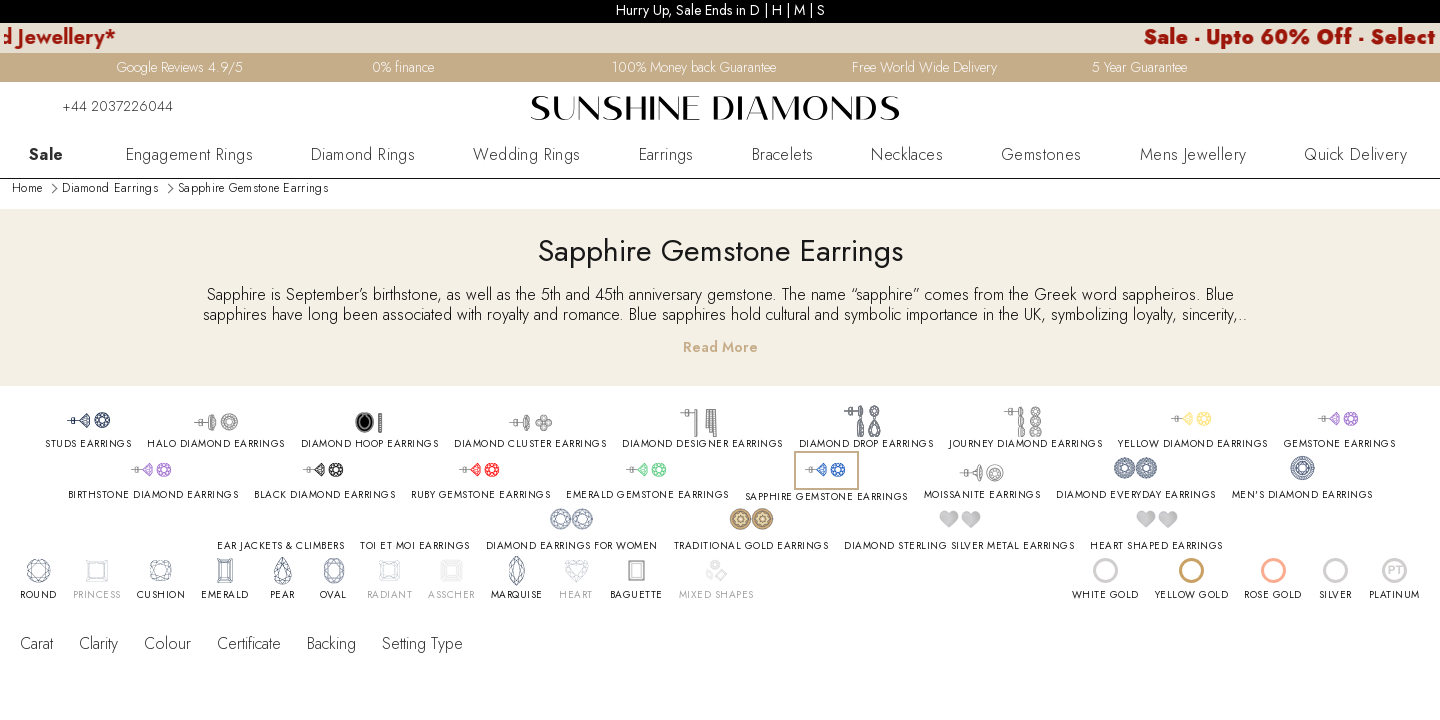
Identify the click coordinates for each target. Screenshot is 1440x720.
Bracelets (783, 155)
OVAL (333, 595)
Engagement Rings (189, 155)
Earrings (666, 155)
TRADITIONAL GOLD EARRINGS (751, 546)
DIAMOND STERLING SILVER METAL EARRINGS (959, 546)
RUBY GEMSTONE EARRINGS (480, 495)
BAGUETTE (636, 595)
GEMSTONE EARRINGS (1340, 444)
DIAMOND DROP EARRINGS (866, 444)
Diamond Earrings (110, 188)
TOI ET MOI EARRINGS (415, 546)
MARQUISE (517, 595)
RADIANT (390, 595)
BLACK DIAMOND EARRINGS (324, 495)
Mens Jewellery (1193, 155)
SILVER (1335, 595)
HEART (576, 595)
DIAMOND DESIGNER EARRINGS (702, 444)
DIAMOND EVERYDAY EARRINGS (1136, 495)
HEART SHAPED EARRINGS (1156, 546)
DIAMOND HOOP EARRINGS (370, 444)
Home (27, 188)
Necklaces (907, 155)
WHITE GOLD (1105, 595)
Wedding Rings (526, 155)
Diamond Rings (363, 155)
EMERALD (225, 595)
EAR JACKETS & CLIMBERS (280, 546)
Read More (720, 347)
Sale (46, 155)
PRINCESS (97, 595)
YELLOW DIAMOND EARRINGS (1193, 444)
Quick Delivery (1355, 155)
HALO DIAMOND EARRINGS (216, 444)
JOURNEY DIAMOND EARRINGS (1025, 444)
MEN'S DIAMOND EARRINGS (1302, 495)
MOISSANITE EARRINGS (982, 495)
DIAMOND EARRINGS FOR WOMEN (572, 546)
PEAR (282, 595)
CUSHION (161, 595)
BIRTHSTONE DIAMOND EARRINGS (153, 495)
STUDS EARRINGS (88, 444)
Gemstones (1041, 155)
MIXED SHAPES (716, 595)
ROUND (38, 595)
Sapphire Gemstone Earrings (253, 188)
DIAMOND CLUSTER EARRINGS (530, 444)
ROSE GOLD (1273, 595)
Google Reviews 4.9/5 (180, 67)
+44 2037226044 (105, 106)
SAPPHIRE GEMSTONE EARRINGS (826, 497)
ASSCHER (451, 595)
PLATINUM (1394, 595)
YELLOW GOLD (1192, 595)
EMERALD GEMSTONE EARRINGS (647, 495)
